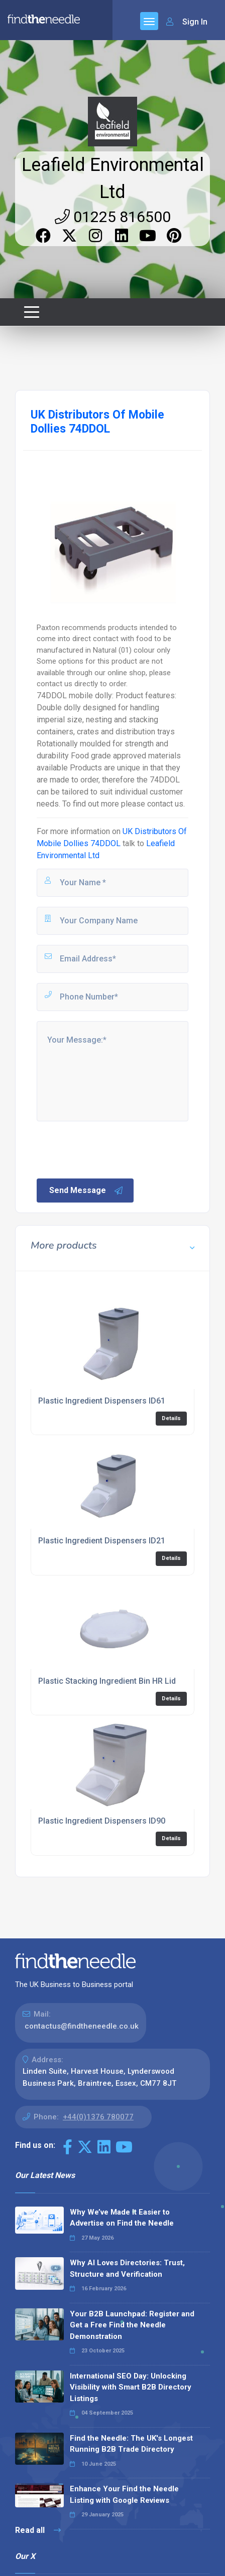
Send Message (86, 1190)
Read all (38, 2530)
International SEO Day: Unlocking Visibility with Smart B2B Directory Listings (130, 2387)
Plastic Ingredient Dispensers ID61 (101, 1401)
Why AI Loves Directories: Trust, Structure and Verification (127, 2268)
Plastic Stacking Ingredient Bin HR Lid (107, 1681)
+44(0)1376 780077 (98, 2116)
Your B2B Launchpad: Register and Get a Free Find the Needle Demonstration (132, 2325)
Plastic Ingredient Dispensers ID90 (101, 1821)
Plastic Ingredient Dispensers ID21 (101, 1540)
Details (171, 1418)
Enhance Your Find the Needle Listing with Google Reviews (124, 2494)
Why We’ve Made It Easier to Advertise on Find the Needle (122, 2218)
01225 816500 (113, 217)
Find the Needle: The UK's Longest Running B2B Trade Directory (131, 2444)
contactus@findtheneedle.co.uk (82, 2026)
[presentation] (111, 1148)
